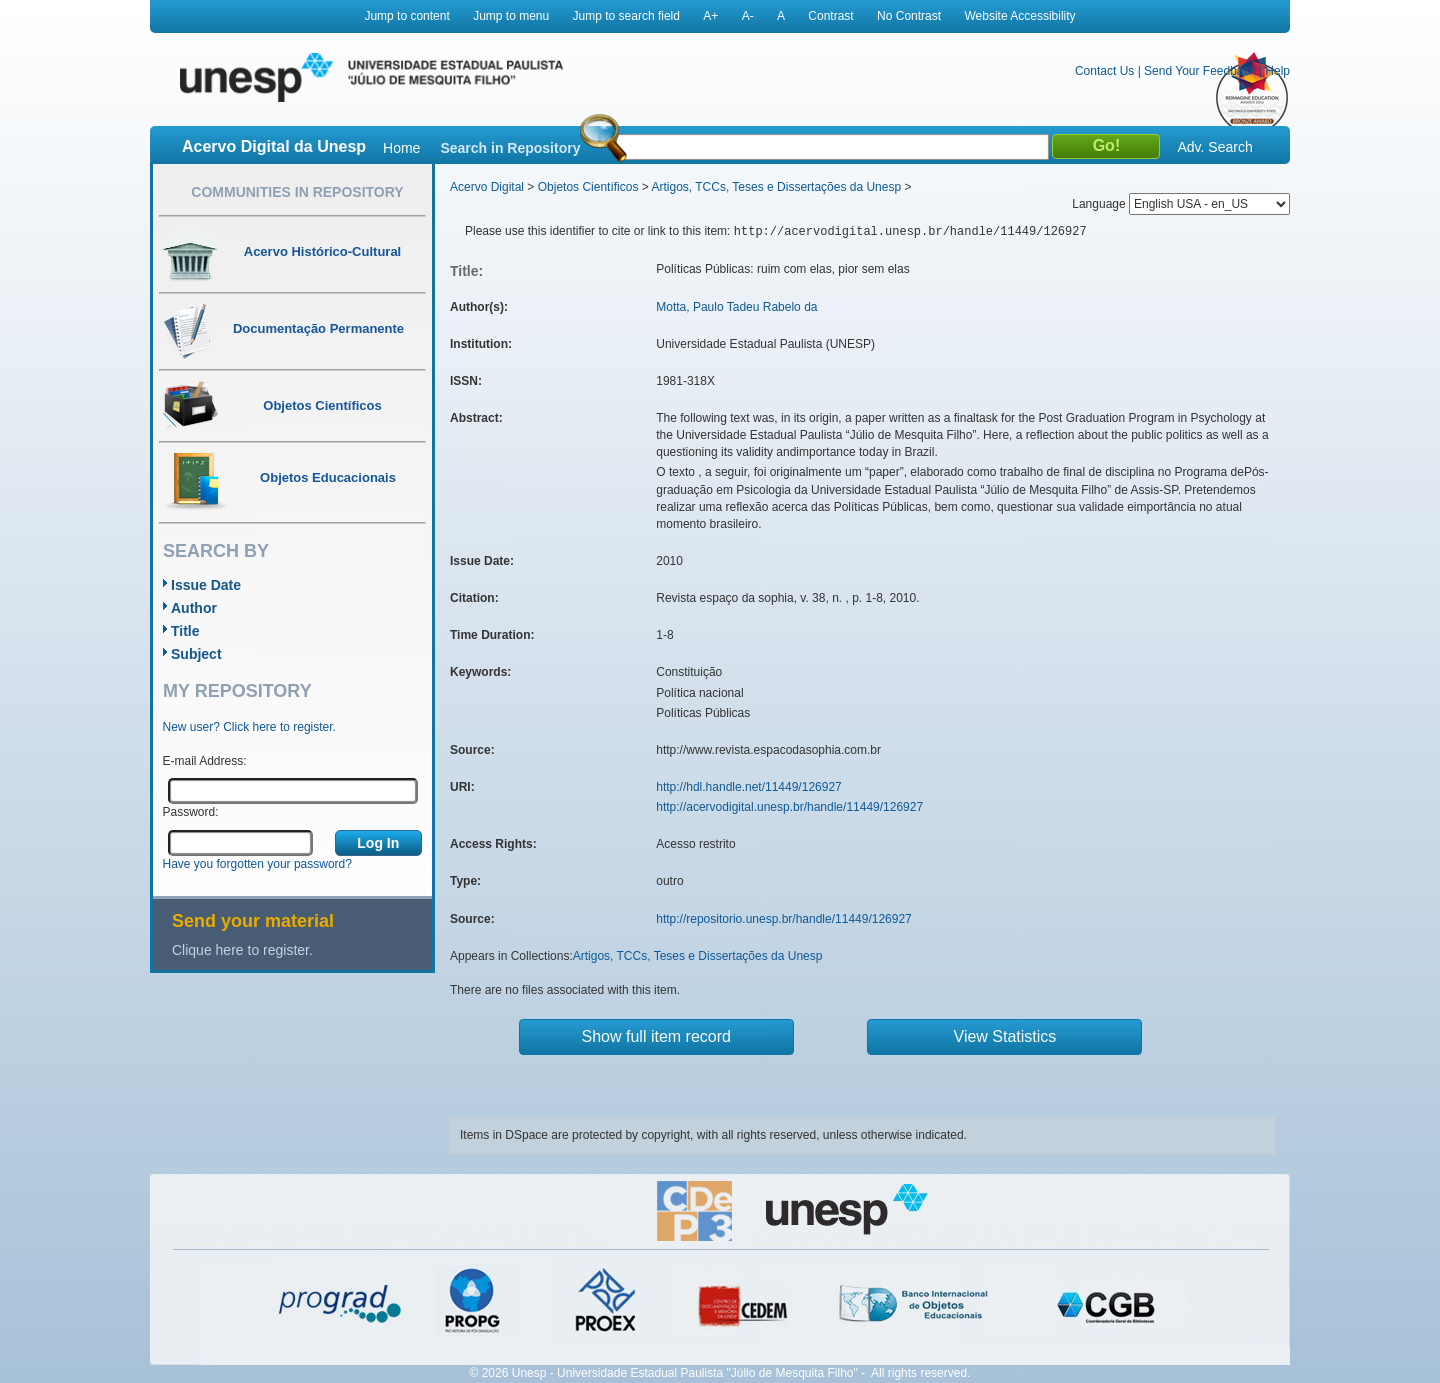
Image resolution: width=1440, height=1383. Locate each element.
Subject (196, 654)
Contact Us (1104, 71)
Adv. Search (1214, 147)
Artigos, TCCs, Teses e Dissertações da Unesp (776, 187)
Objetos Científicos (588, 187)
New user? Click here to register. (249, 727)
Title (185, 631)
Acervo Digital (487, 187)
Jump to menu (511, 16)
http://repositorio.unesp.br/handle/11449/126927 (784, 919)
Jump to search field (626, 16)
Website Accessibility (1019, 16)
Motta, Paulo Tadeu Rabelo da (736, 307)
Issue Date (206, 585)
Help (1277, 71)
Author (194, 608)
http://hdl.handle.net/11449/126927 (749, 787)
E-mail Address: (205, 761)
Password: (191, 812)
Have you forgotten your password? (257, 864)
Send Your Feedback (1199, 71)
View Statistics (1005, 1036)
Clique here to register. (242, 950)
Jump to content (406, 16)
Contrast (830, 16)
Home (401, 148)
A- (748, 16)
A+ (710, 16)
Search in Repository (510, 148)
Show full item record (656, 1036)
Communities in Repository (297, 192)
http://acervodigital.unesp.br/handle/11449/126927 (789, 807)
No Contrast (909, 16)
